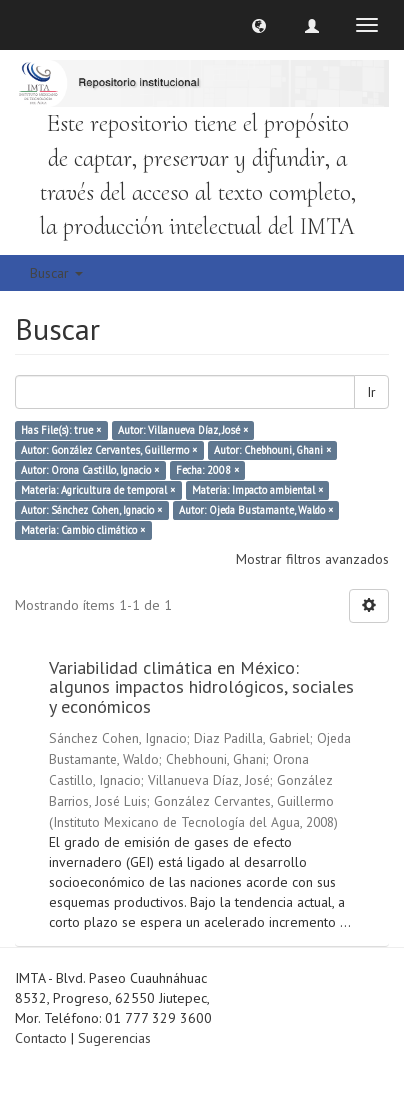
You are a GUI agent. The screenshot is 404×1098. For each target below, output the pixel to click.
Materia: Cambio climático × (83, 530)
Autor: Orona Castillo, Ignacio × (90, 470)
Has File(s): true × (61, 430)
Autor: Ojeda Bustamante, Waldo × (256, 510)
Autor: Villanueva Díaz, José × (183, 430)
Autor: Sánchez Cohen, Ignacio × (91, 510)
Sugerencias (114, 1038)
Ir (371, 392)
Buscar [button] (56, 273)
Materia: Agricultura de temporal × (98, 490)
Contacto (41, 1038)
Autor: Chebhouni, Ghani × (272, 450)
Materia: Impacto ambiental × (257, 490)
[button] (259, 25)
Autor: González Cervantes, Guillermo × (109, 450)
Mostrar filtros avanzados (312, 559)
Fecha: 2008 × (207, 470)
